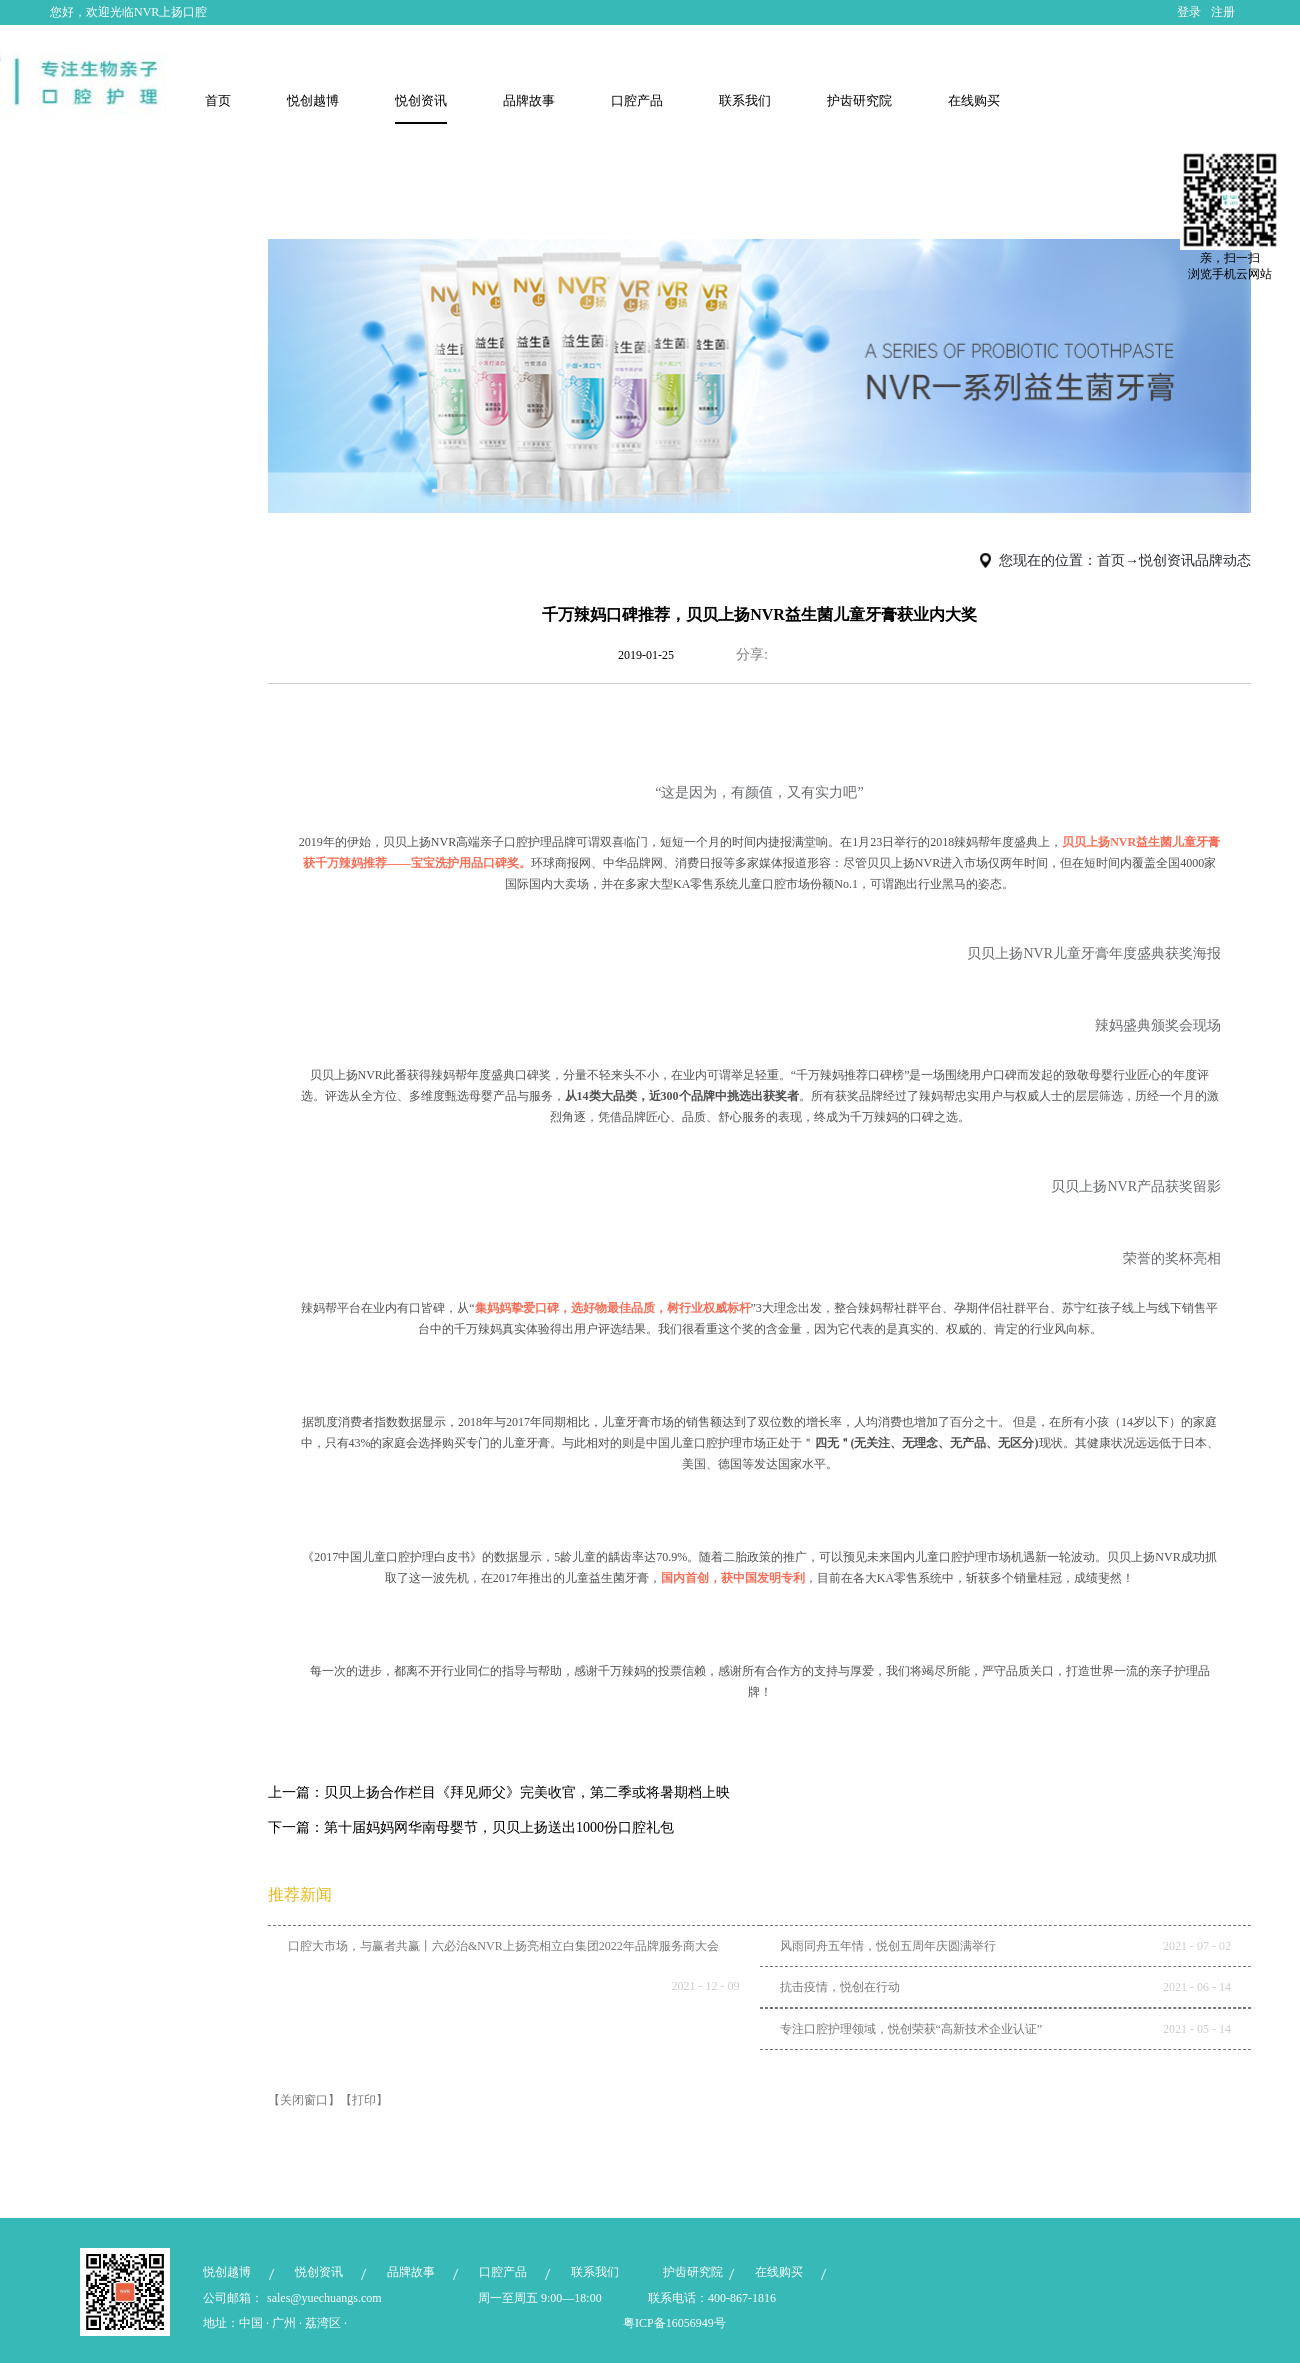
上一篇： (499, 1792)
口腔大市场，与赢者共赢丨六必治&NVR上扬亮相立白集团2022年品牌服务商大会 (503, 1946)
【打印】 (364, 2100)
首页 (218, 100)
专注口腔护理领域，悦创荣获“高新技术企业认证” (911, 2029)
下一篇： (471, 1827)
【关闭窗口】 (304, 2100)
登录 (1189, 12)
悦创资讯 (1167, 560)
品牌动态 (1223, 560)
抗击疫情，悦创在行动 (840, 1987)
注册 (1223, 12)
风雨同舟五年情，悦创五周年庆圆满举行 (888, 1946)
